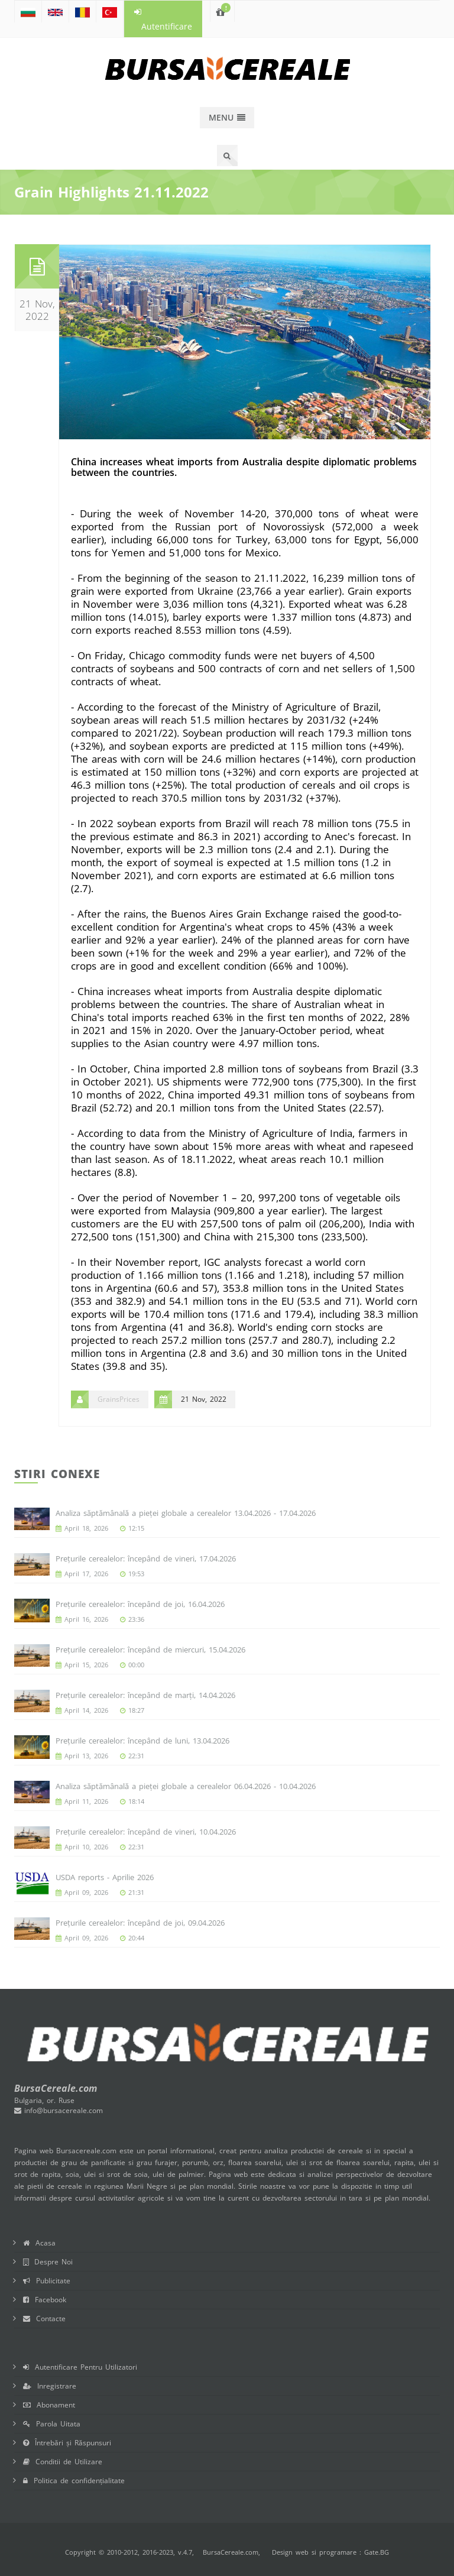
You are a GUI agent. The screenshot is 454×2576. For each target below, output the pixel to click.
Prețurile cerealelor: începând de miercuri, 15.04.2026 (150, 1649)
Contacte (44, 2318)
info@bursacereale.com (58, 2110)
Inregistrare (49, 2386)
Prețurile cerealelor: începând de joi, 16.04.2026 (140, 1604)
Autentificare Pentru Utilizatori (80, 2367)
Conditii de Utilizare (62, 2462)
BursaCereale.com (230, 2552)
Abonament (49, 2405)
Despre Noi (48, 2262)
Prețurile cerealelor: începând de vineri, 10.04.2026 (146, 1831)
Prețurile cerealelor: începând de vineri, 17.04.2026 (146, 1558)
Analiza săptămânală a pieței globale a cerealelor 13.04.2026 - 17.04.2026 (186, 1513)
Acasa (39, 2243)
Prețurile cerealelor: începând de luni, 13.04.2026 (142, 1740)
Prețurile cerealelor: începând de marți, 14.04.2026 (145, 1695)
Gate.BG (376, 2552)
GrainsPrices (119, 1399)
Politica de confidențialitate (74, 2480)
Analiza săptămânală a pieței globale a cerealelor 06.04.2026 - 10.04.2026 (186, 1786)
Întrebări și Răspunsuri (67, 2443)
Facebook (44, 2300)
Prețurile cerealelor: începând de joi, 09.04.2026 (140, 1922)
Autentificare (163, 20)
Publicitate (46, 2281)
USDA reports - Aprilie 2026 (105, 1877)
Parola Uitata (51, 2424)
